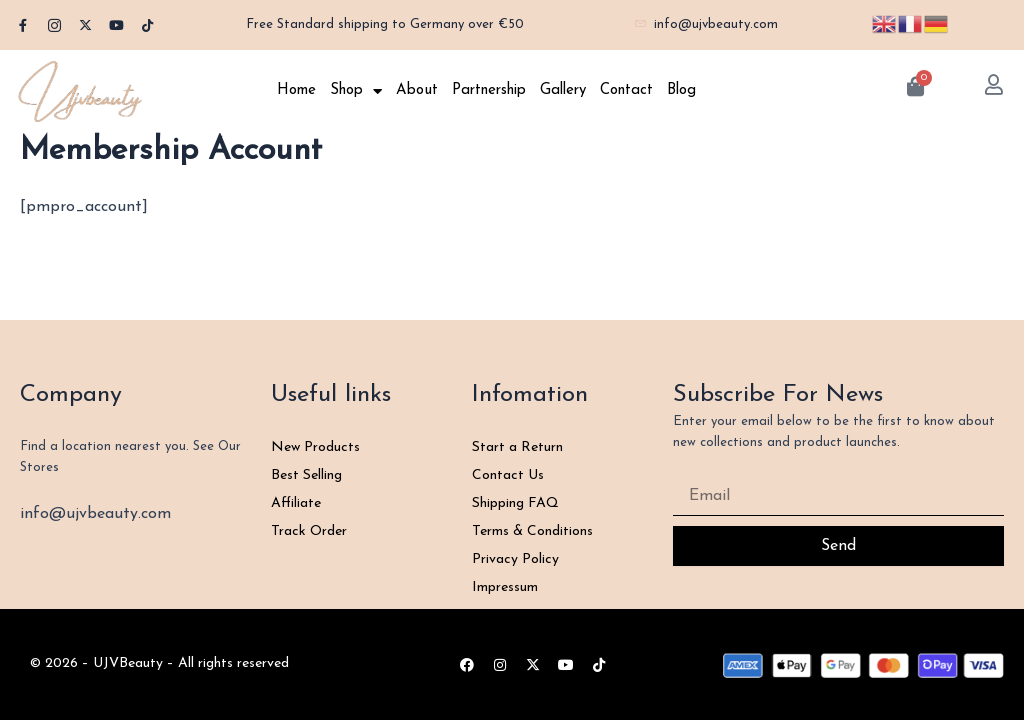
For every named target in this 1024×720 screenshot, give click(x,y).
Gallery (563, 90)
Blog (681, 90)
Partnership (489, 90)
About (417, 90)
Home (296, 90)
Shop (356, 91)
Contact (626, 90)
